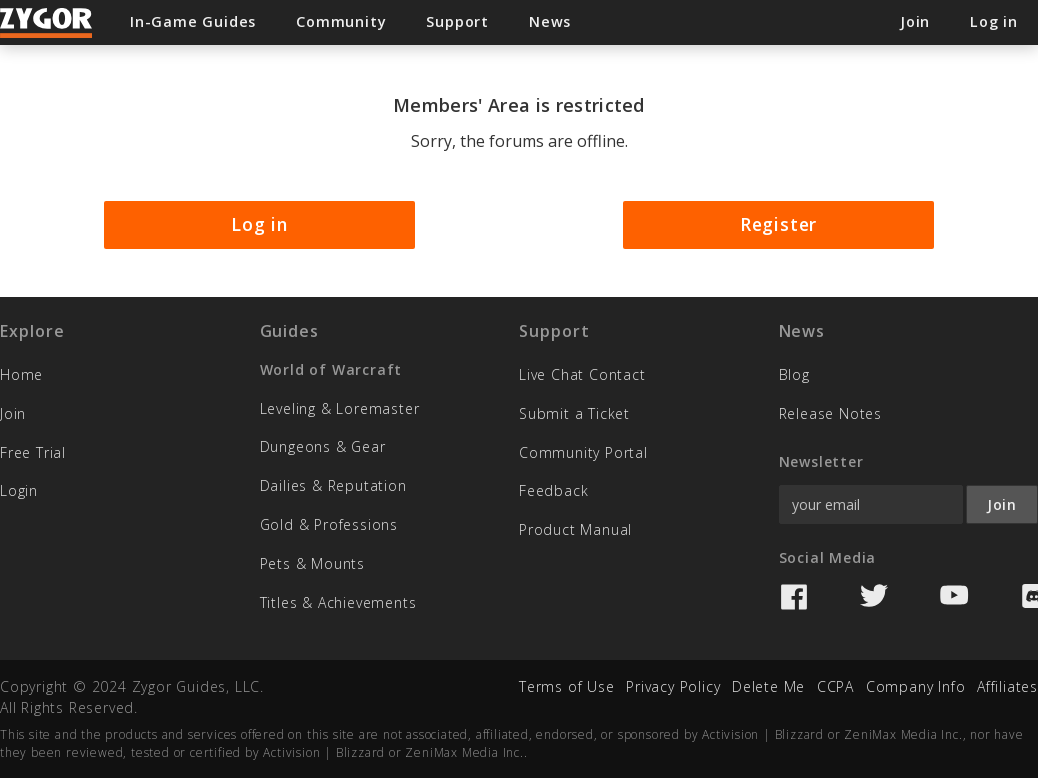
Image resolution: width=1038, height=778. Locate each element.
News (550, 21)
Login (19, 490)
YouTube (954, 597)
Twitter (874, 597)
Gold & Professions (329, 524)
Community (341, 21)
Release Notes (830, 413)
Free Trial (33, 452)
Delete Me (768, 686)
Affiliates (1007, 686)
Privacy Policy (673, 686)
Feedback (553, 490)
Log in (259, 224)
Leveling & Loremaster (340, 408)
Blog (794, 374)
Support (457, 21)
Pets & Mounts (312, 563)
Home (21, 374)
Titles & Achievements (338, 602)
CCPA (835, 686)
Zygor (47, 23)
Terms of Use (567, 686)
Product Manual (575, 529)
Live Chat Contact (582, 374)
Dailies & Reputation (333, 485)
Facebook (794, 597)
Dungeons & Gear (323, 446)
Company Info (916, 686)
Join (13, 413)
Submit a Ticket (574, 413)
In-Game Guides (193, 21)
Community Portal (583, 452)
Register (778, 224)
